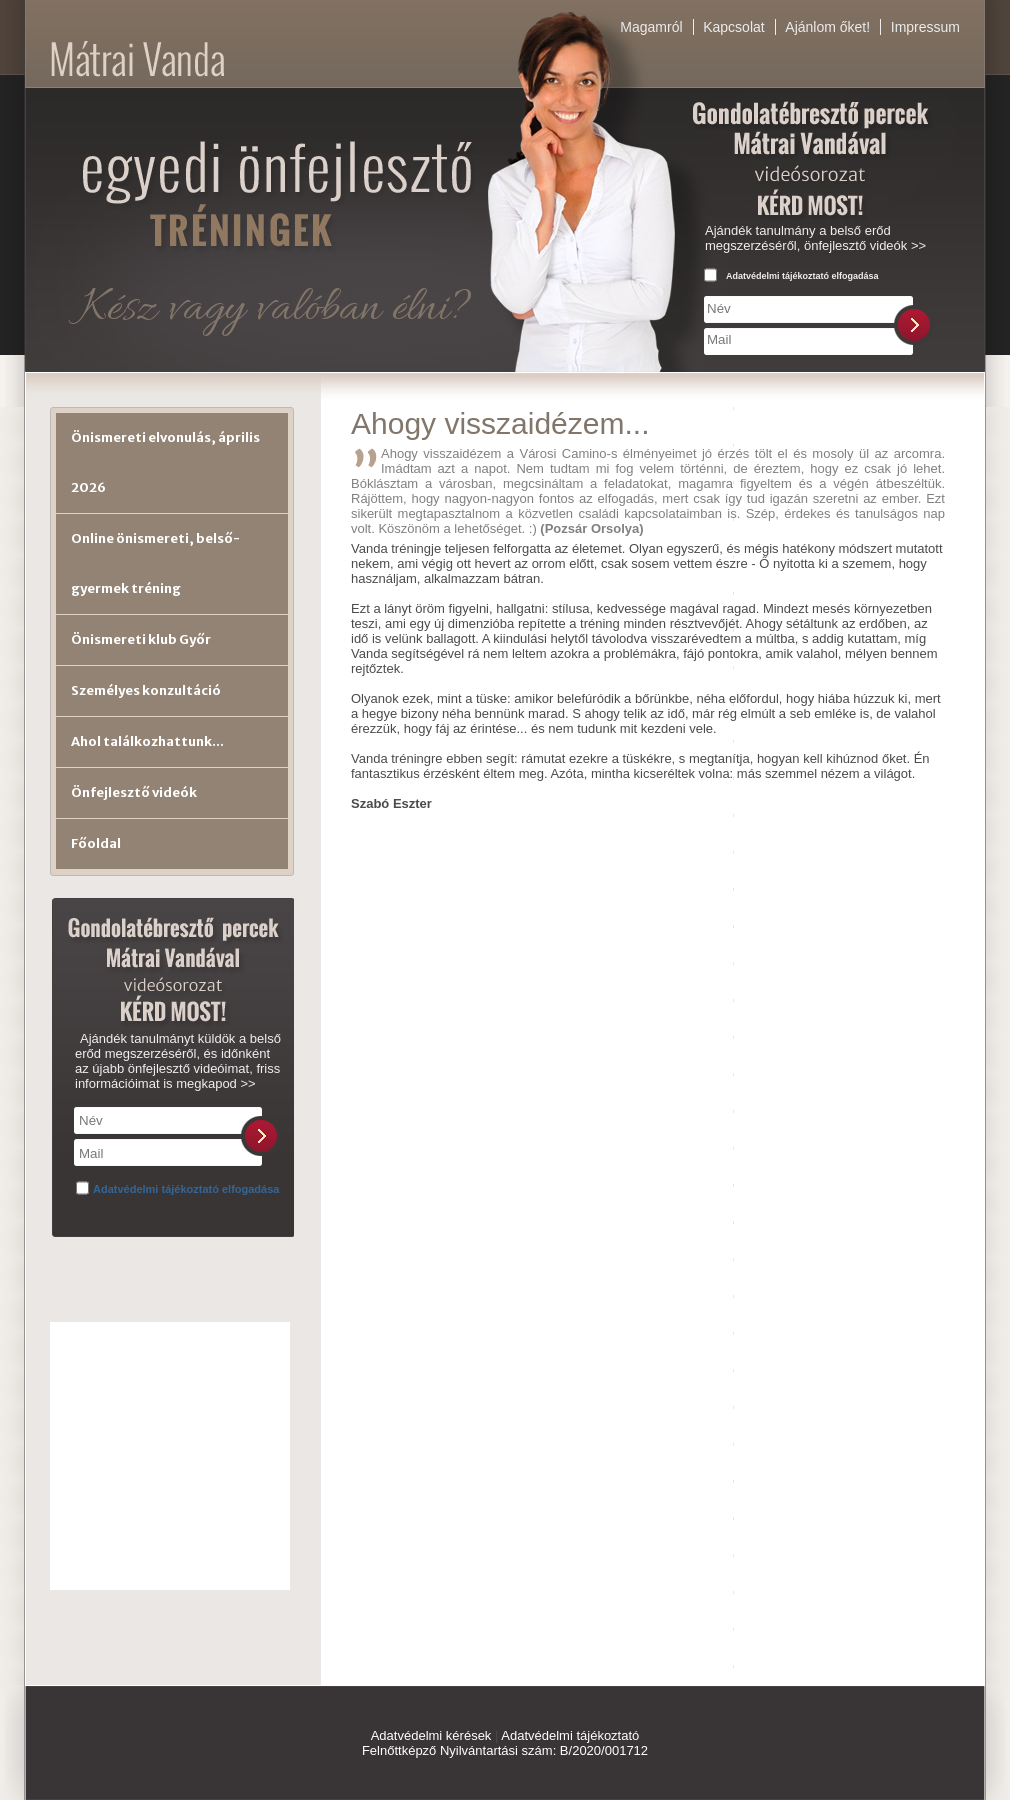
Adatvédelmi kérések (431, 1735)
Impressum (925, 27)
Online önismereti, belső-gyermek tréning (155, 563)
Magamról (651, 27)
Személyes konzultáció (146, 690)
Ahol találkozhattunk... (147, 741)
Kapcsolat (733, 27)
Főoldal (96, 843)
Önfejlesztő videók (134, 792)
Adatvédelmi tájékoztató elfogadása (802, 276)
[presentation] (854, 395)
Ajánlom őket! (827, 27)
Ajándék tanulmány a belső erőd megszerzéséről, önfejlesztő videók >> (815, 238)
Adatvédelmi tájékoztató (570, 1735)
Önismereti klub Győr (141, 639)
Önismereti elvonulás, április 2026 (165, 462)
